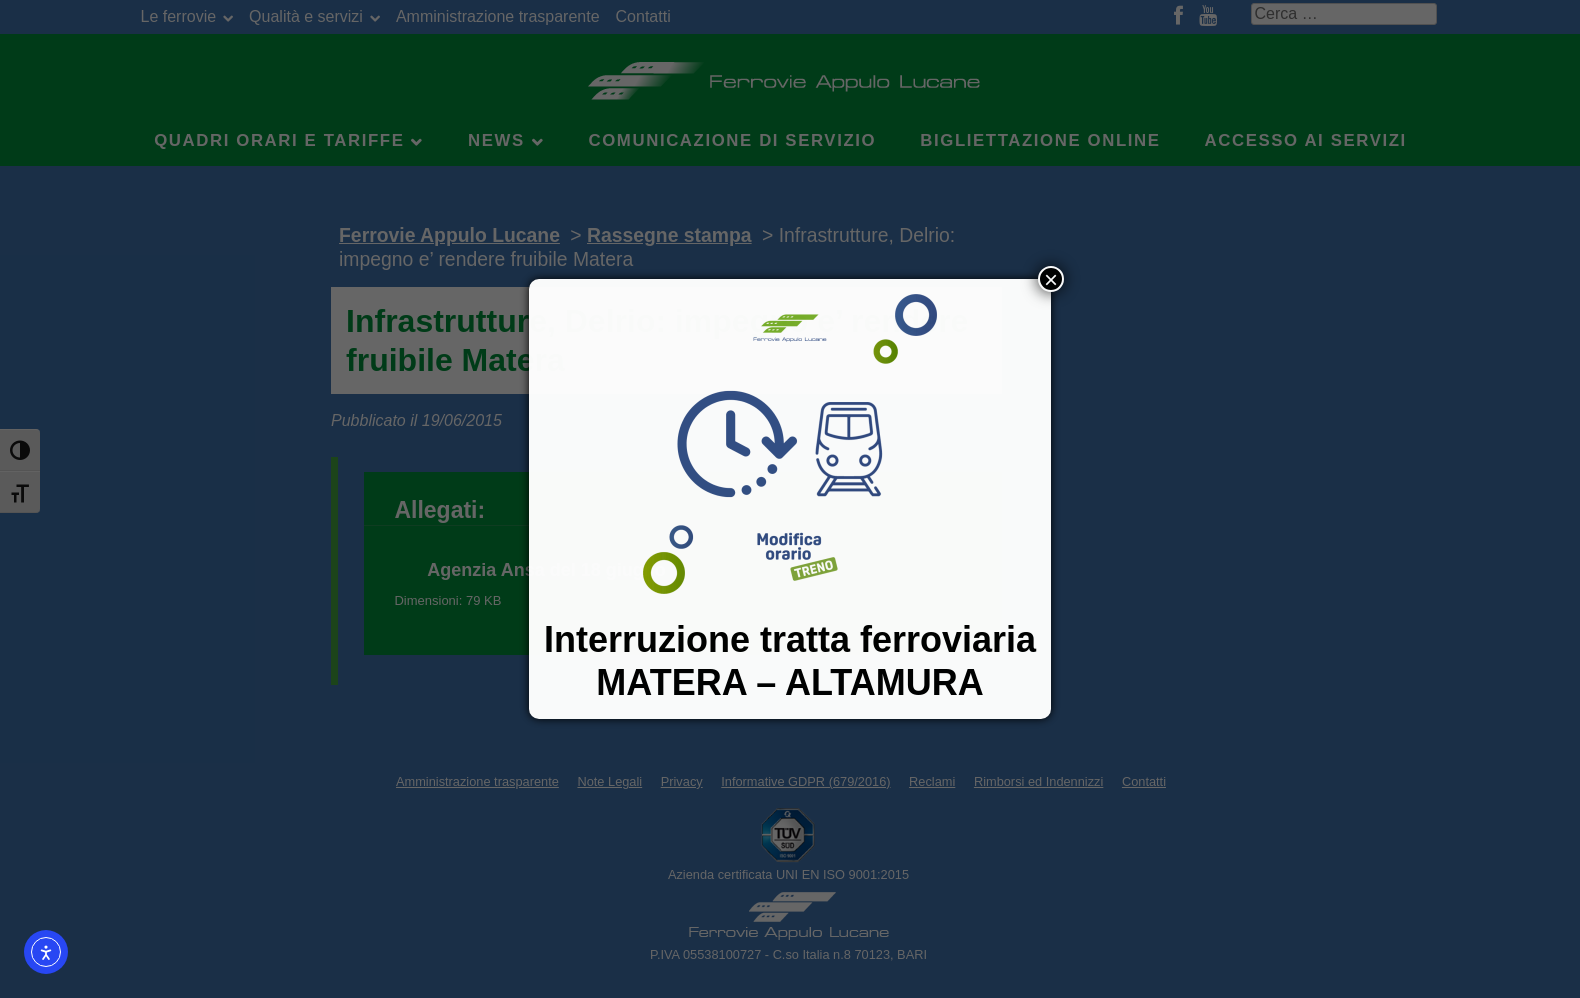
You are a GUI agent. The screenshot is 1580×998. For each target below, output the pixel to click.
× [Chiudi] (1051, 279)
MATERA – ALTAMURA (789, 682)
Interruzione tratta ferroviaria (790, 639)
